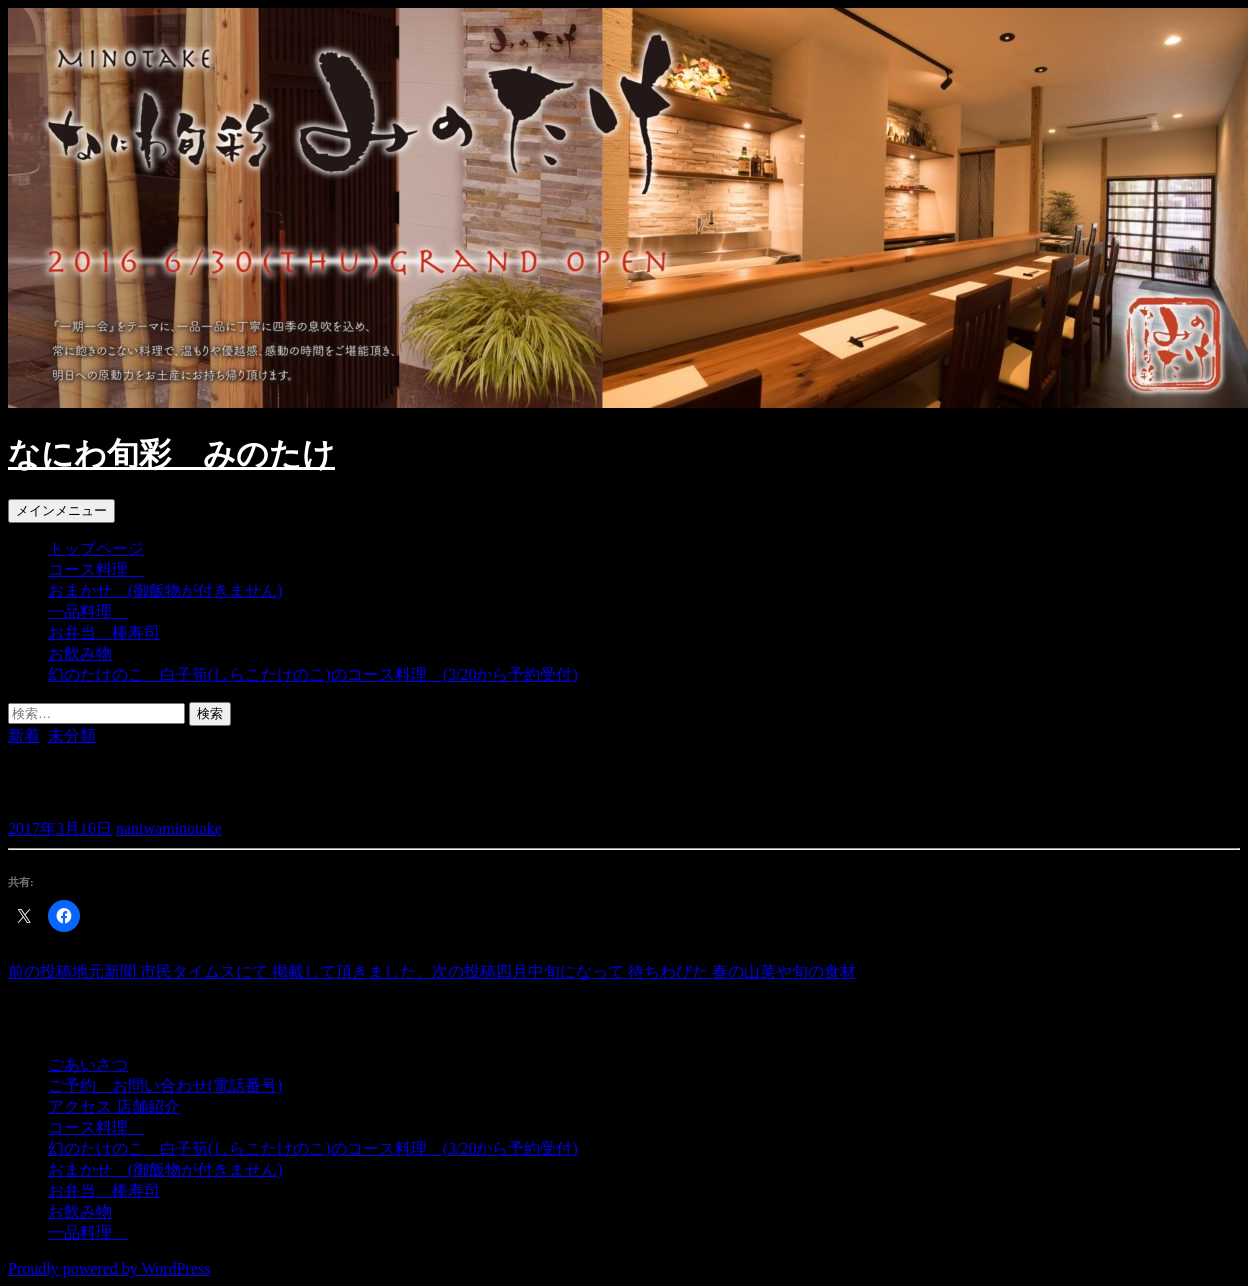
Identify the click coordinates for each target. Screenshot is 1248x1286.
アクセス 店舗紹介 (114, 1106)
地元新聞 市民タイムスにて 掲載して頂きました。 (220, 971)
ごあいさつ (88, 1064)
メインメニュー (61, 510)
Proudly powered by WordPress (109, 1268)
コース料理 (96, 569)
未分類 (72, 735)
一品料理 (88, 611)
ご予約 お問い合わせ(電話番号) (165, 1085)
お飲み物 (80, 653)
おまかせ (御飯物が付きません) (165, 590)
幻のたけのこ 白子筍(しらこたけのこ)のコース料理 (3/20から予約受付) (313, 674)
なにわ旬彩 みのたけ (171, 454)
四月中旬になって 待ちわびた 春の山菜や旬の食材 (644, 971)
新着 (24, 735)
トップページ (96, 548)
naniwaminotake (169, 828)
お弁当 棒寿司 (104, 632)
